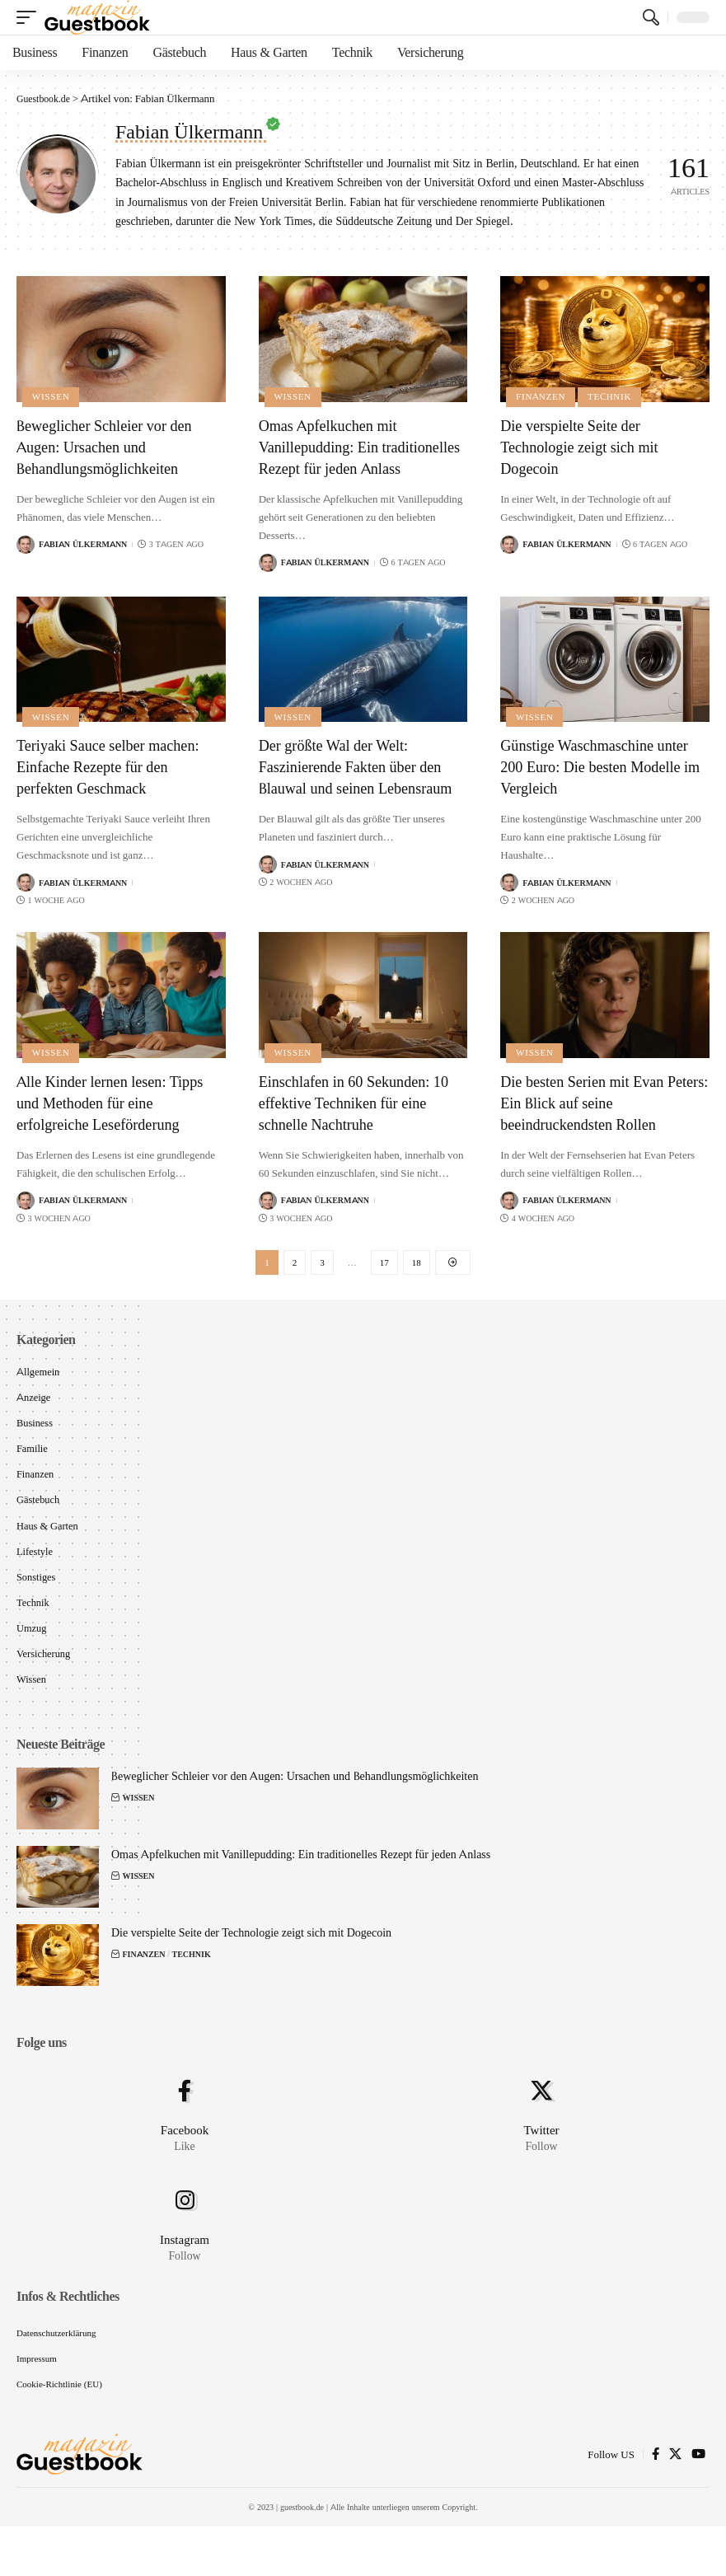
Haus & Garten (48, 1558)
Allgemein (39, 1399)
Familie (32, 1479)
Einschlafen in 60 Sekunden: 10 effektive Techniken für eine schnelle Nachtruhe (362, 1127)
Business (35, 1452)
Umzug (32, 1663)
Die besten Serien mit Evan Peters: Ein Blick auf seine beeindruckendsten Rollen (590, 1127)
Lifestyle (35, 1584)
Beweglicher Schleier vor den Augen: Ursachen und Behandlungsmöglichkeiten (113, 446)
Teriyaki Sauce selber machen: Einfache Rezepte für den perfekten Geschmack (117, 788)
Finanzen (541, 395)
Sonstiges (37, 1611)
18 (416, 1288)
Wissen (52, 395)
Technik (613, 395)
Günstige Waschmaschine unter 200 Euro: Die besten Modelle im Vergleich (603, 788)
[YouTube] (698, 2504)
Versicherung (44, 1691)
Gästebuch (39, 1532)
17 (384, 1288)
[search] (651, 17)
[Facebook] (655, 2504)
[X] (675, 2504)
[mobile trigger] (30, 17)
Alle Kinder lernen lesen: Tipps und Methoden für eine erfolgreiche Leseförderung (119, 1127)
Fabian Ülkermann (83, 544)
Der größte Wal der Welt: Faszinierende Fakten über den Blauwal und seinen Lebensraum (360, 798)
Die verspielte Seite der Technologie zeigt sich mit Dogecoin (587, 446)
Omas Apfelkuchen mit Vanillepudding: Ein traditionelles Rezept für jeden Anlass (358, 457)
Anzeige (34, 1426)
